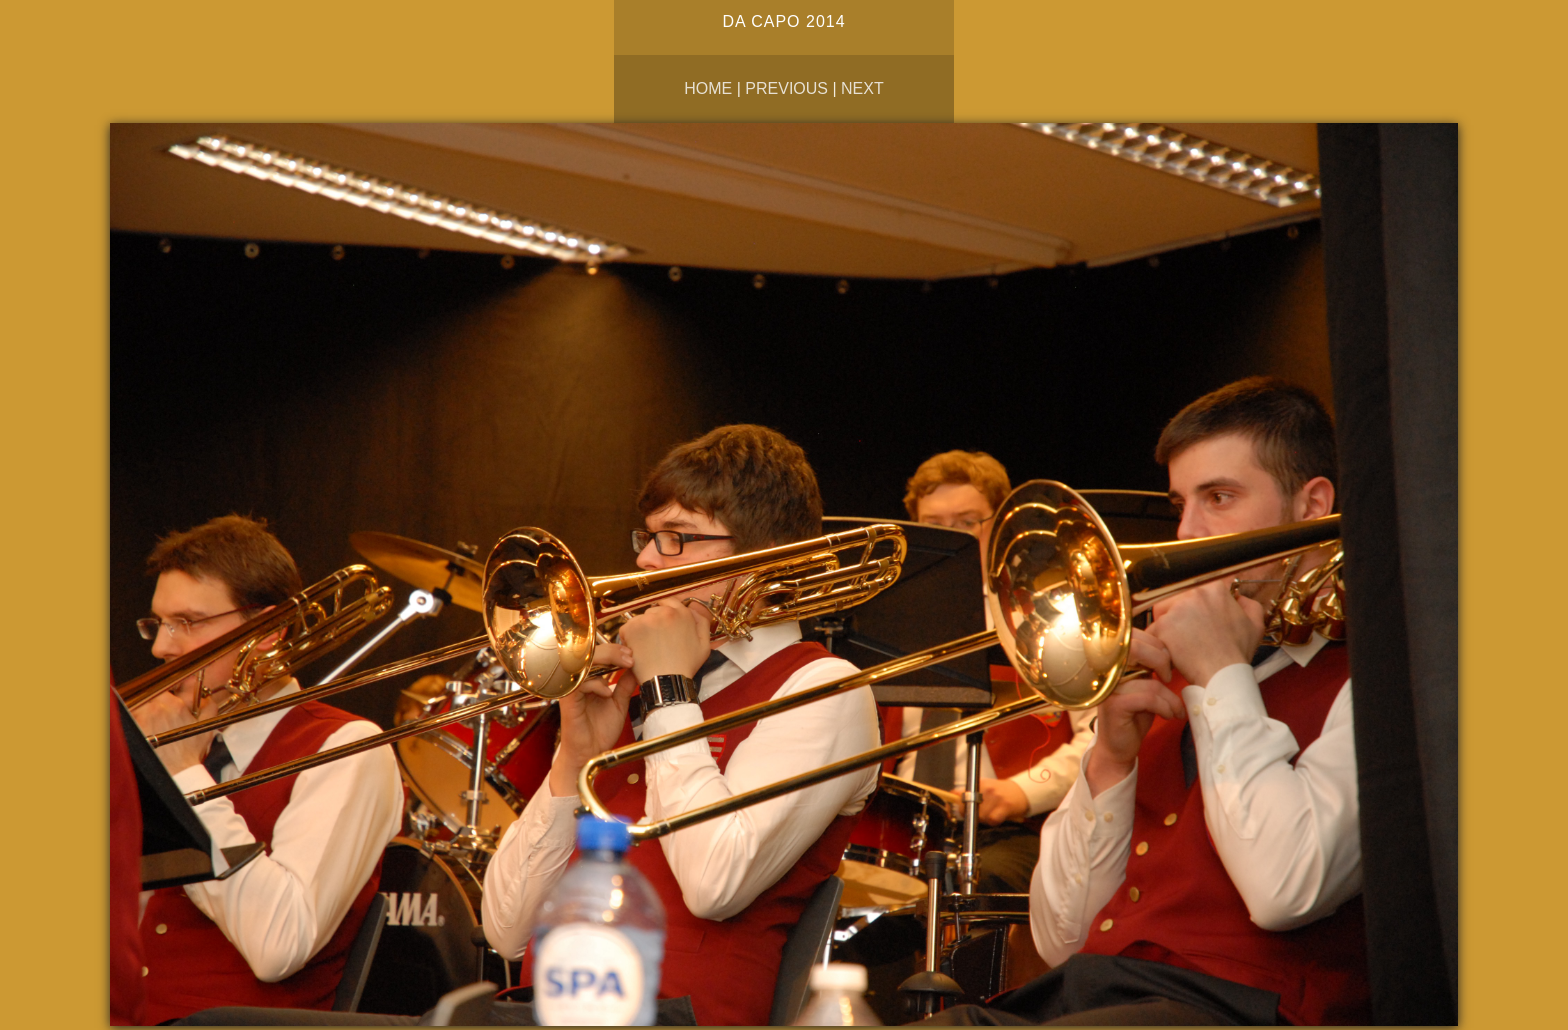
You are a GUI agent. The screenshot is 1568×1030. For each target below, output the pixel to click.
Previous (786, 88)
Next (862, 88)
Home (708, 88)
